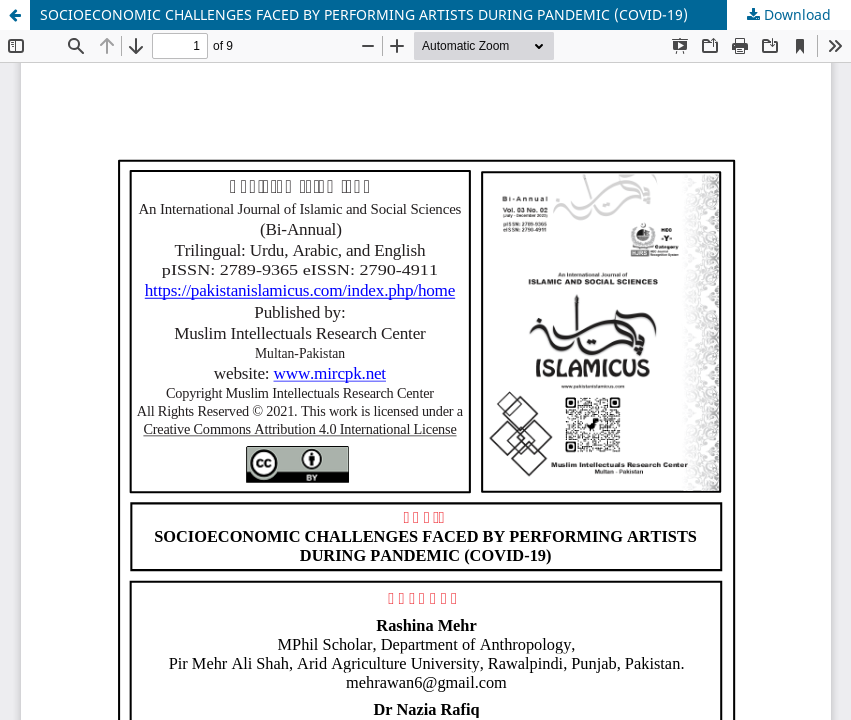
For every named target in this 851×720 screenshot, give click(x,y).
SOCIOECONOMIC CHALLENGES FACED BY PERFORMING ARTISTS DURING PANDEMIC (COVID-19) (364, 14)
